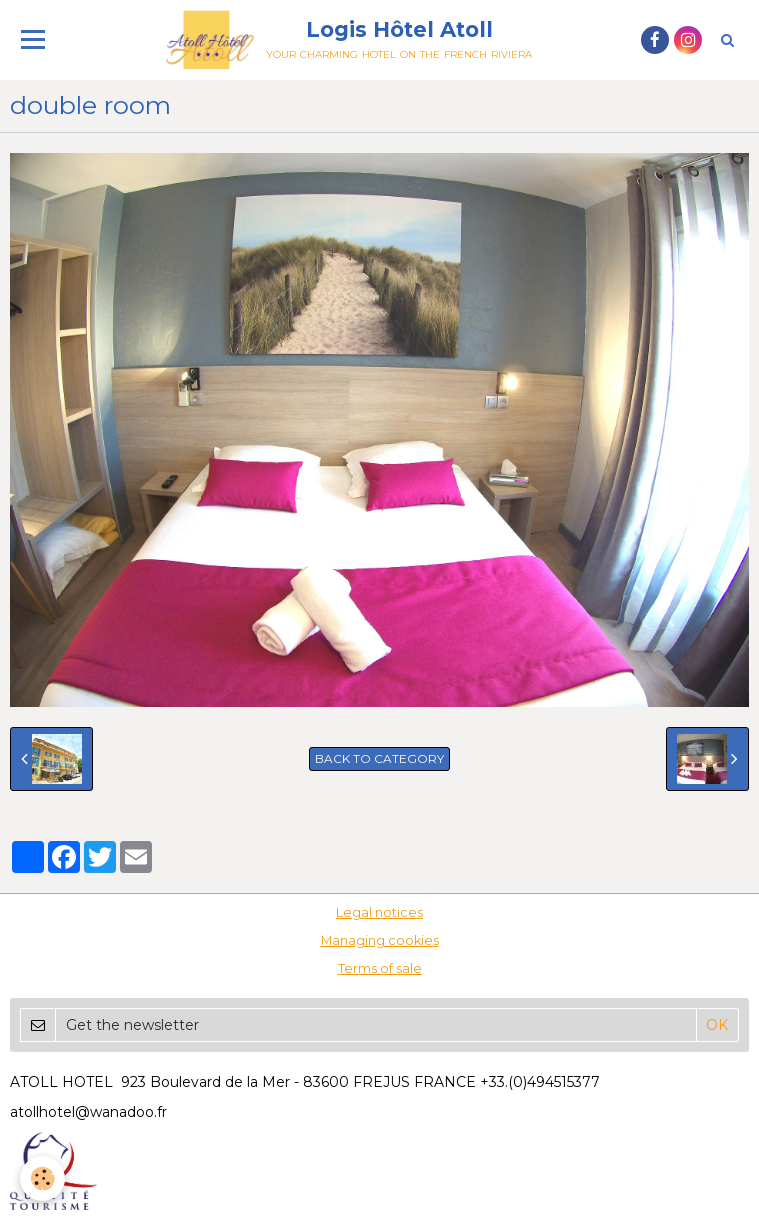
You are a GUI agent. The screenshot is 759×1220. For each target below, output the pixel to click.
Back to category (379, 758)
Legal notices (379, 912)
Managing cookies (380, 940)
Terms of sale (380, 968)
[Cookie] (42, 1178)
